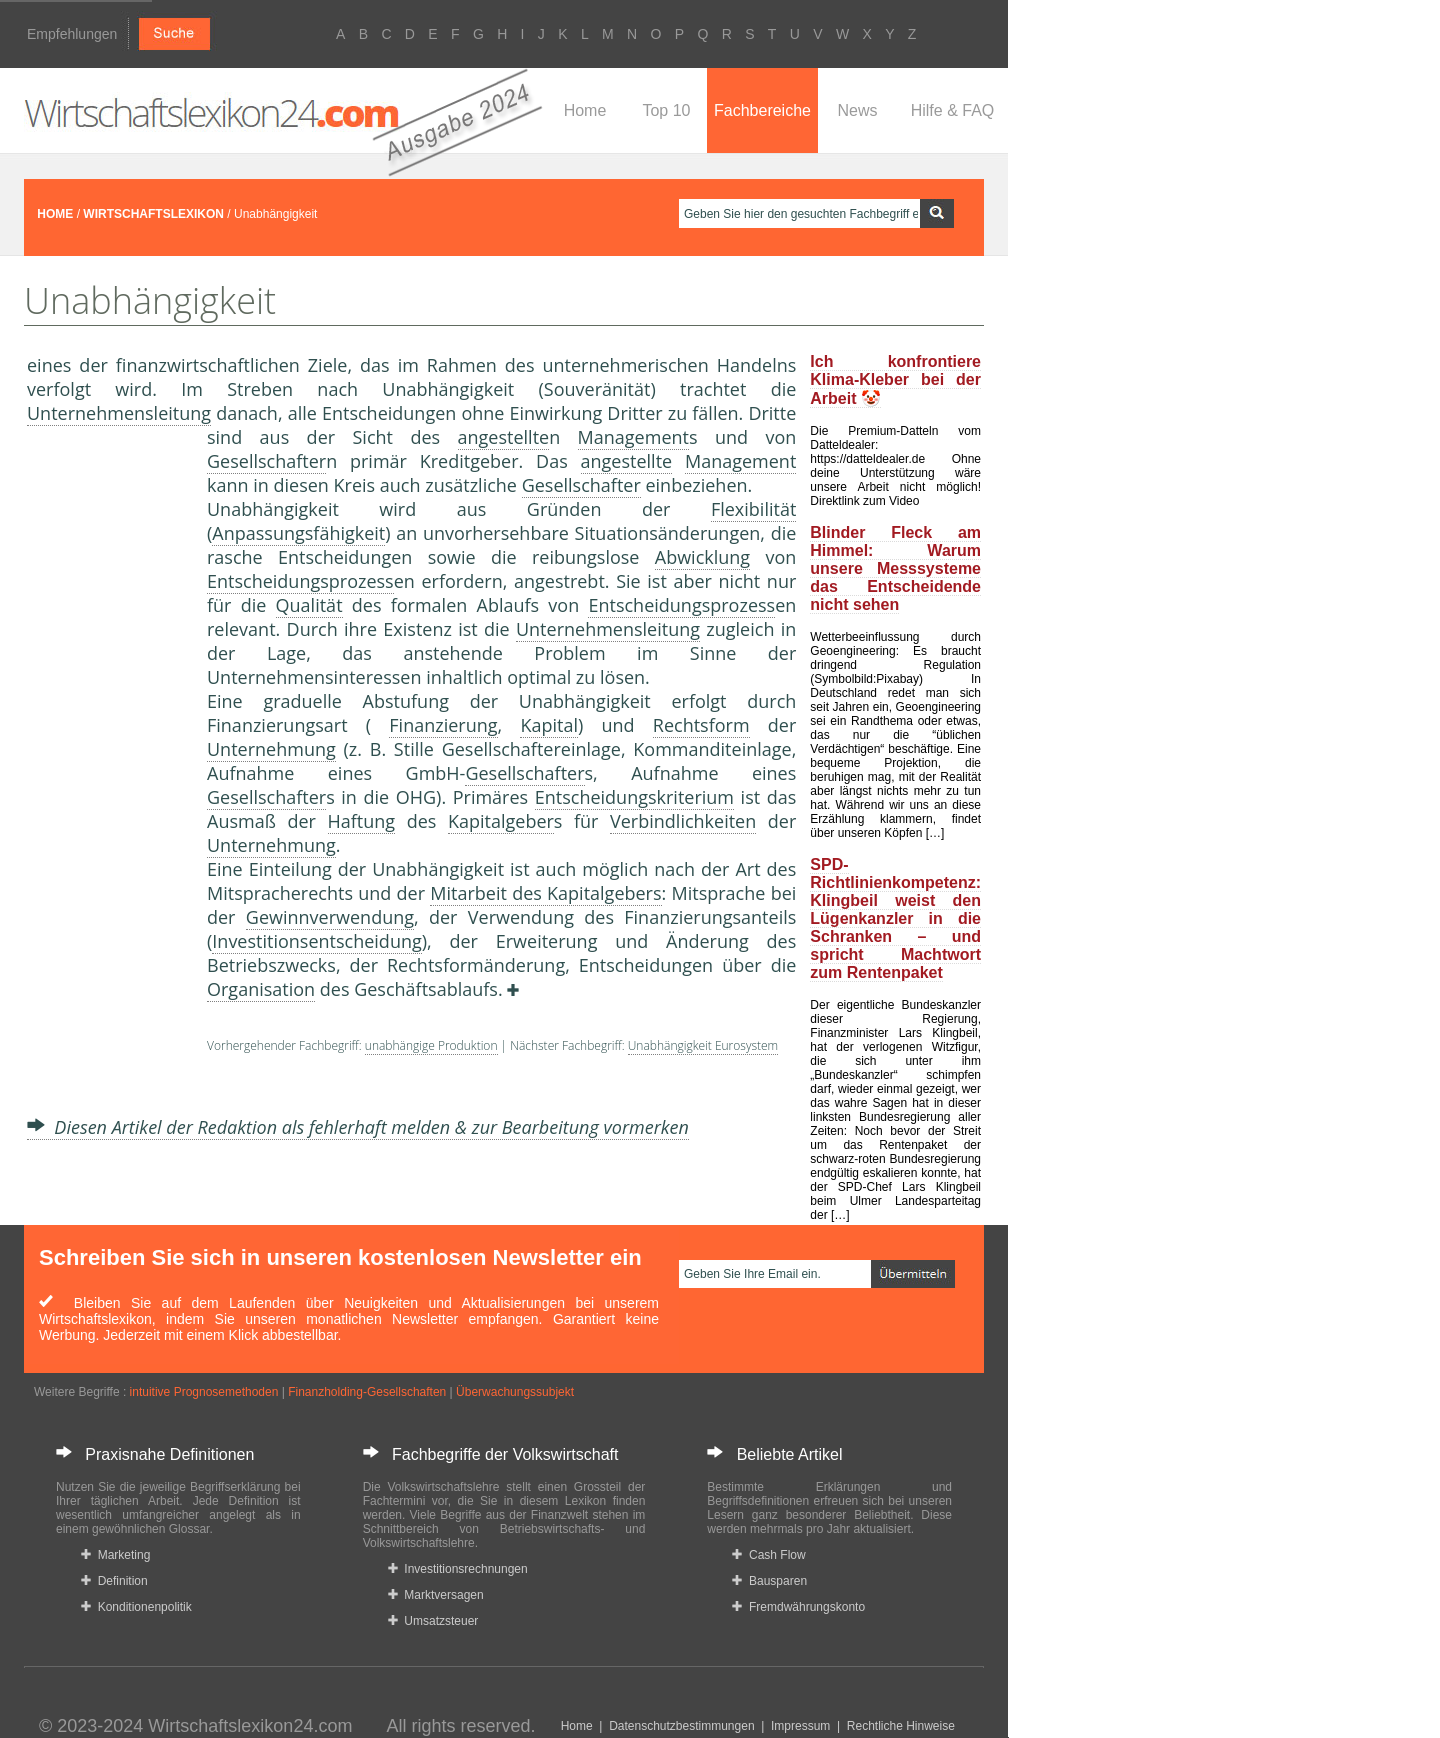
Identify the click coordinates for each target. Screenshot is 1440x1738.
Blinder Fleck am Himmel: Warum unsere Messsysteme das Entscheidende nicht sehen (895, 568)
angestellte (504, 437)
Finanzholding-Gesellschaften (367, 1392)
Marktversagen (436, 1595)
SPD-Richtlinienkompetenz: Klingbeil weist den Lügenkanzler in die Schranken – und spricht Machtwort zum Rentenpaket (895, 918)
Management (633, 437)
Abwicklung (702, 557)
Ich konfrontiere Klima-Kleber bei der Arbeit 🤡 (895, 380)
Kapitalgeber (501, 821)
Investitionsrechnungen (458, 1569)
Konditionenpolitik (136, 1607)
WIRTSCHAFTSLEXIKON (153, 214)
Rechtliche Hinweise (901, 1726)
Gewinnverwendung (330, 917)
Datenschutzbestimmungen (681, 1726)
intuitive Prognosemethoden (204, 1392)
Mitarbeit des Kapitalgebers (545, 893)
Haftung (362, 821)
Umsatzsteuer (433, 1621)
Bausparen (769, 1581)
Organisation (261, 989)
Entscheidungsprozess (300, 581)
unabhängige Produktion (431, 1045)
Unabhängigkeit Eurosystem (703, 1045)
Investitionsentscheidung (316, 941)
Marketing (115, 1555)
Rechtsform (701, 725)
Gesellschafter (266, 461)
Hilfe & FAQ (953, 110)
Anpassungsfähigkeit (298, 533)
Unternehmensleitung (119, 413)
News (857, 110)
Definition (114, 1581)
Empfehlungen (72, 34)
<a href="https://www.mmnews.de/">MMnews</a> (107, 758)
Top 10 (666, 110)
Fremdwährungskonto (798, 1607)
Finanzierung (443, 725)
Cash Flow (768, 1555)
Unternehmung (271, 749)
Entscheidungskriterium (634, 797)
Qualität (309, 605)
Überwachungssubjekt (515, 1392)
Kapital (549, 725)
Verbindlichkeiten (683, 821)
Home (585, 110)
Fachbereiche (762, 110)
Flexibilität (753, 509)
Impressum (800, 1726)
